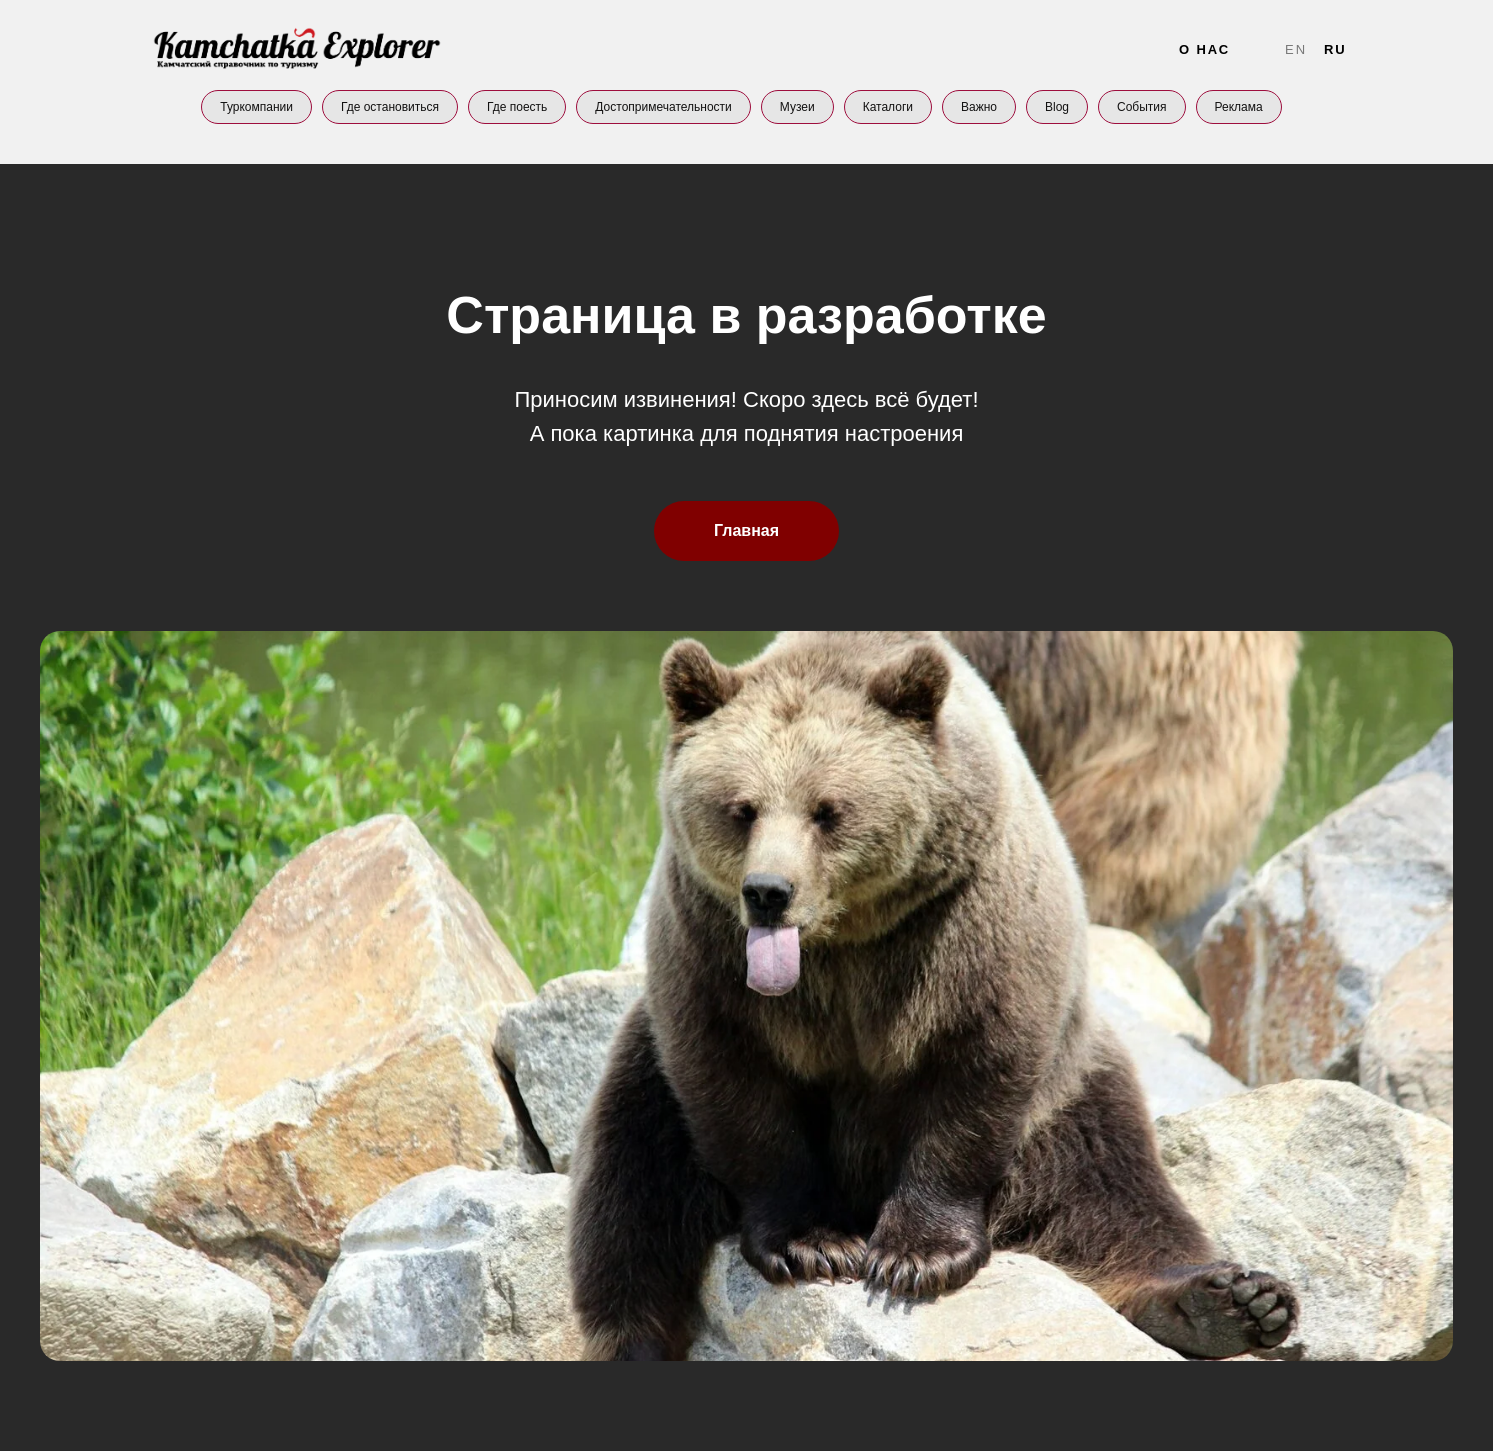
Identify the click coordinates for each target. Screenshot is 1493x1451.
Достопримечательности (663, 107)
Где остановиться (390, 107)
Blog (1057, 107)
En (1296, 49)
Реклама (1239, 107)
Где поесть (517, 107)
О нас (1204, 49)
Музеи (797, 107)
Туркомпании (256, 107)
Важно (979, 107)
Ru (1335, 49)
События (1142, 107)
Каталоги (888, 107)
